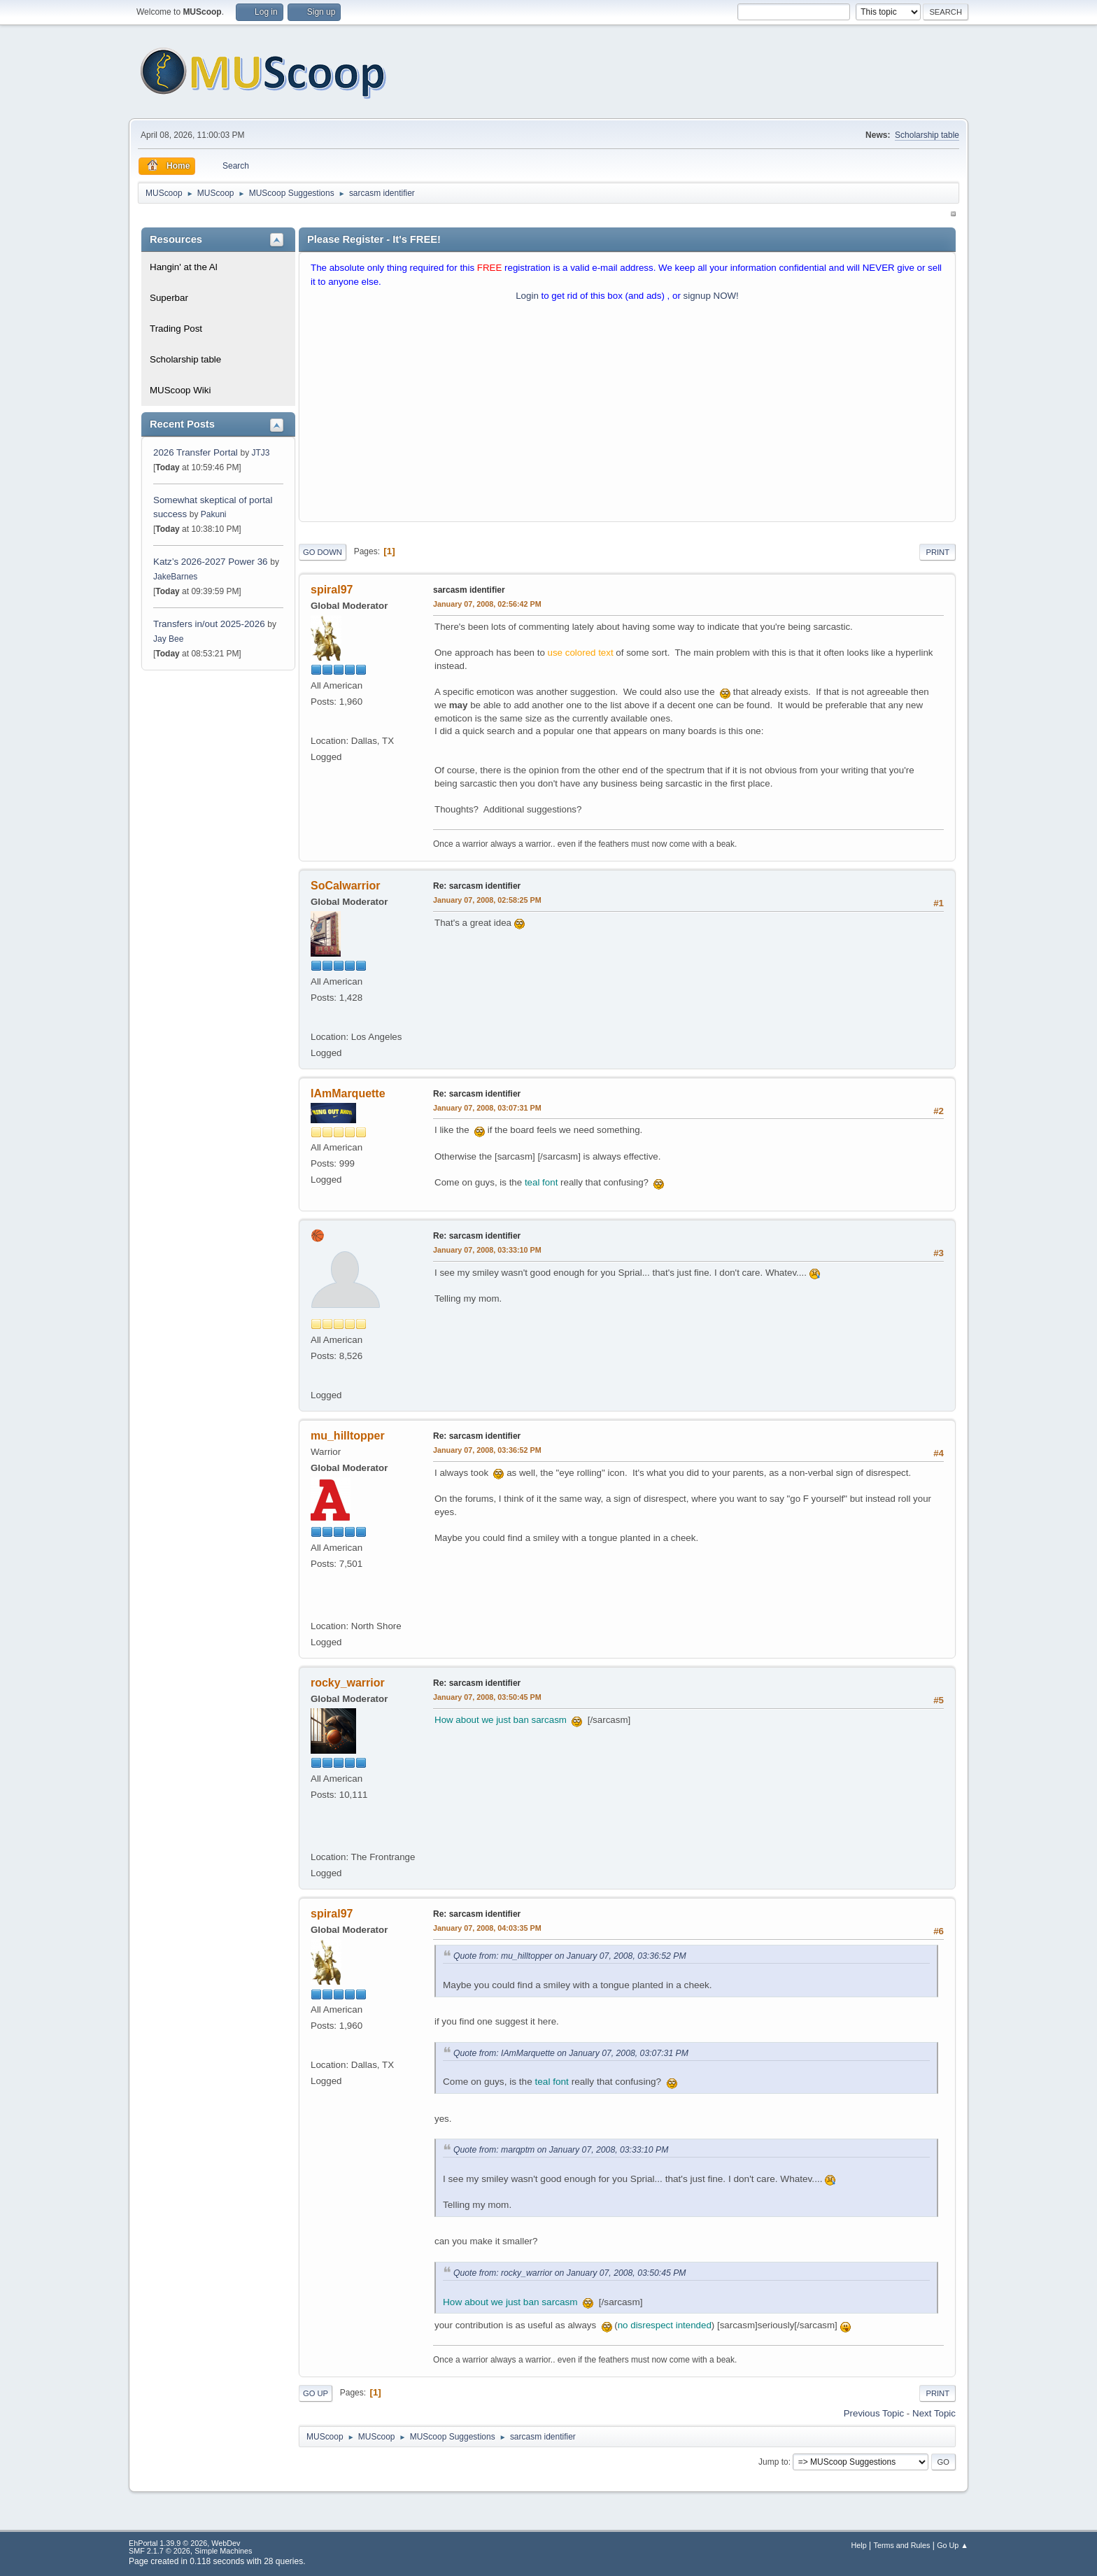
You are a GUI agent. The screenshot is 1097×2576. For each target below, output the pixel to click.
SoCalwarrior (346, 886)
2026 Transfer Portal (195, 452)
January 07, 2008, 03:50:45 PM (487, 1697)
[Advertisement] (627, 415)
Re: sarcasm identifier (477, 886)
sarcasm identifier (469, 590)
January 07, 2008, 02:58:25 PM (487, 900)
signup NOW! (711, 295)
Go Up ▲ (952, 2545)
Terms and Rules (902, 2545)
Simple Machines (223, 2551)
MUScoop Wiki (180, 390)
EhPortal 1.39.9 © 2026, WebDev (184, 2543)
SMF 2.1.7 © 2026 (159, 2551)
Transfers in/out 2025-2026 (209, 624)
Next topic (934, 2413)
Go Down (322, 552)
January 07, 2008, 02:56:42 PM (487, 604)
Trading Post (176, 328)
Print (937, 552)
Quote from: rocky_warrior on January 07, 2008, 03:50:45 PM (569, 2273)
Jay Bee (168, 639)
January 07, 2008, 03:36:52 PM (487, 1450)
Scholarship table (927, 135)
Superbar (169, 298)
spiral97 (332, 590)
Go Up (315, 2393)
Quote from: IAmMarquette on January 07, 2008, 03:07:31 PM (570, 2053)
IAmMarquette (348, 1093)
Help (859, 2545)
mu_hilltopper (348, 1436)
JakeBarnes (175, 577)
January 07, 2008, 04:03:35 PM (487, 1928)
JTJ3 (260, 453)
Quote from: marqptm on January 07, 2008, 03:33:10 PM (560, 2150)
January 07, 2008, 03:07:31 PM (487, 1108)
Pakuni (214, 514)
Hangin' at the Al (184, 267)
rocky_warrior (348, 1683)
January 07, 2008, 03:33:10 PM (487, 1250)
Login (527, 295)
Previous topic (874, 2413)
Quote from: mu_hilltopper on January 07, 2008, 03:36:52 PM (569, 1956)
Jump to (773, 2462)
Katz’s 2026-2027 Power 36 (210, 561)
